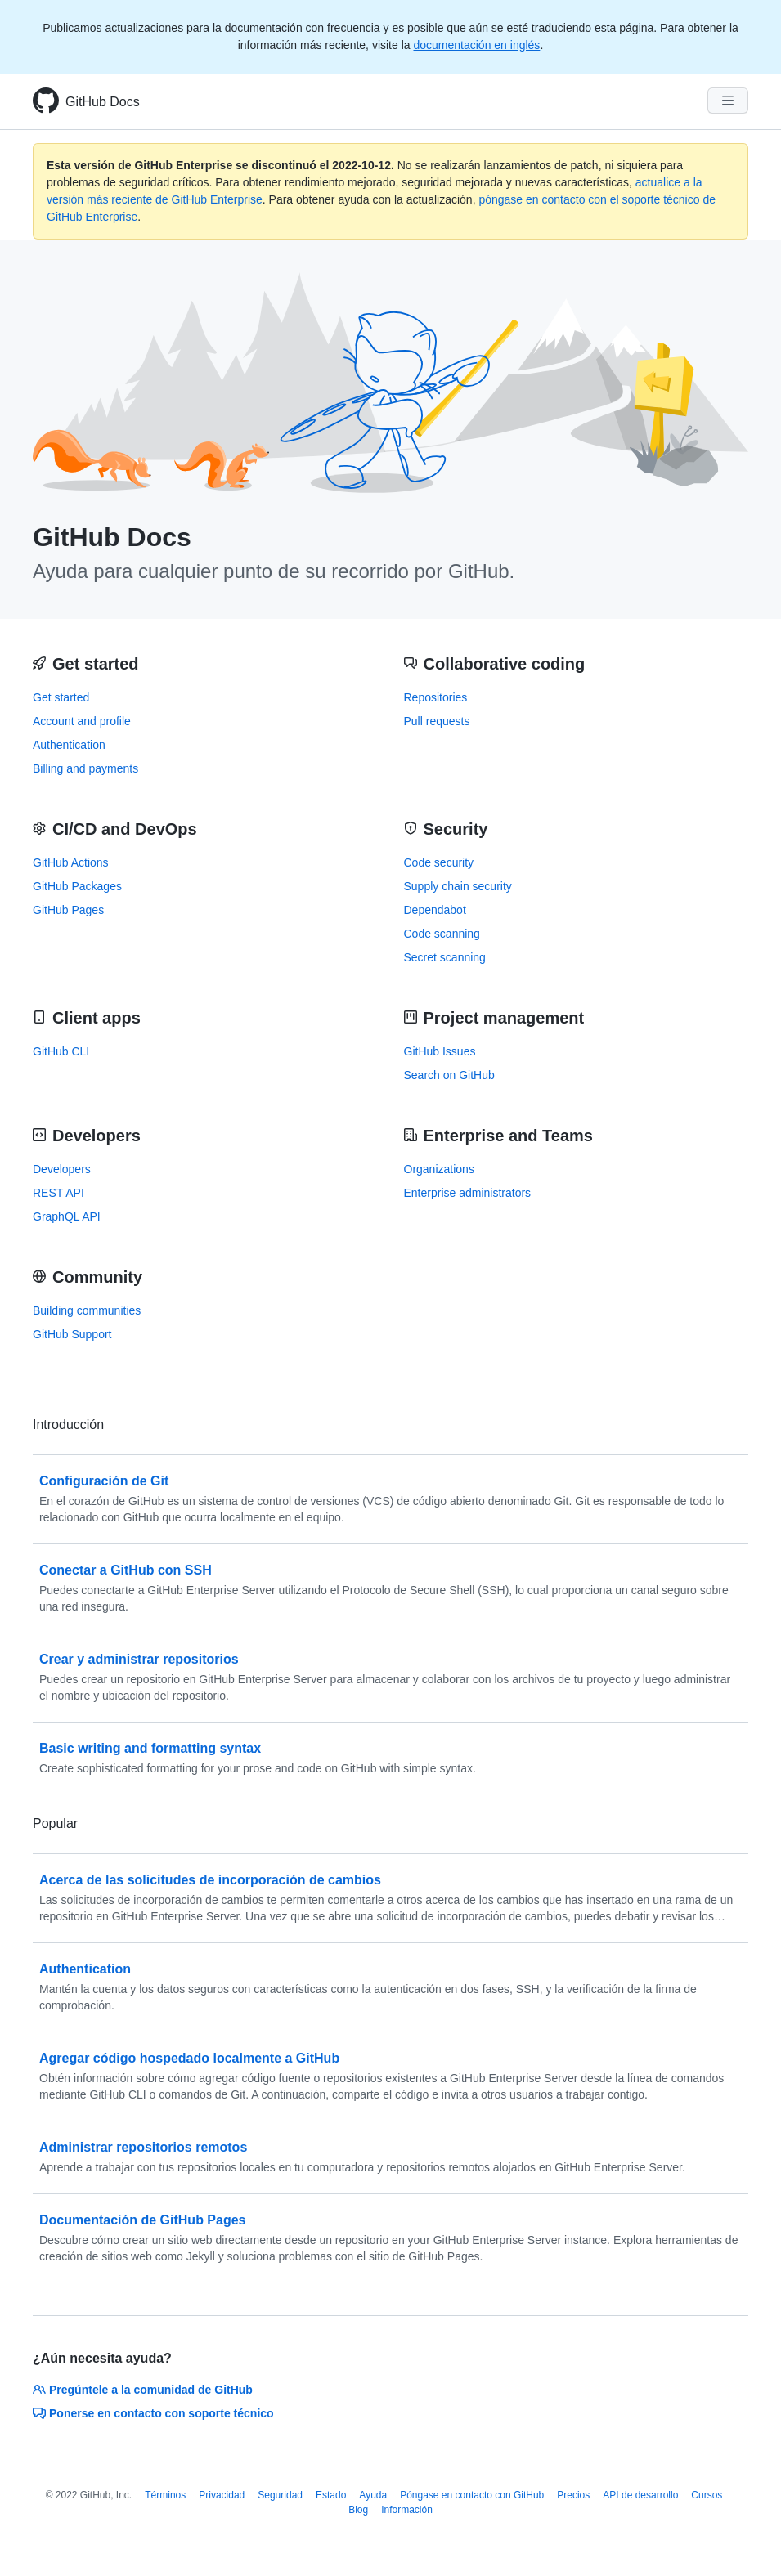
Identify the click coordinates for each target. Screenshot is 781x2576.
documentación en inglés (476, 45)
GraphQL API (67, 1216)
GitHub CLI (61, 1051)
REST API (58, 1192)
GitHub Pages (68, 909)
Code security (439, 862)
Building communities (87, 1310)
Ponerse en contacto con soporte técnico (153, 2413)
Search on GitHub (449, 1075)
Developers (62, 1169)
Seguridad (280, 2495)
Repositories (436, 697)
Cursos (706, 2495)
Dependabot (435, 909)
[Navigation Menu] (727, 100)
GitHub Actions (71, 862)
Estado (331, 2495)
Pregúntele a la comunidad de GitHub (143, 2389)
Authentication (69, 744)
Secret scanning (445, 957)
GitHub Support (72, 1334)
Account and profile (82, 721)
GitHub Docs (102, 102)
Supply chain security (458, 886)
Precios (573, 2495)
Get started (61, 697)
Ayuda (373, 2495)
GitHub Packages (77, 886)
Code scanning (442, 933)
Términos (165, 2495)
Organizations (439, 1169)
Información (407, 2510)
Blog (358, 2510)
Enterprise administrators (468, 1192)
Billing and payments (85, 768)
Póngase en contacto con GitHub (472, 2495)
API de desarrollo (640, 2495)
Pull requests (437, 721)
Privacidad (222, 2495)
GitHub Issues (440, 1051)
